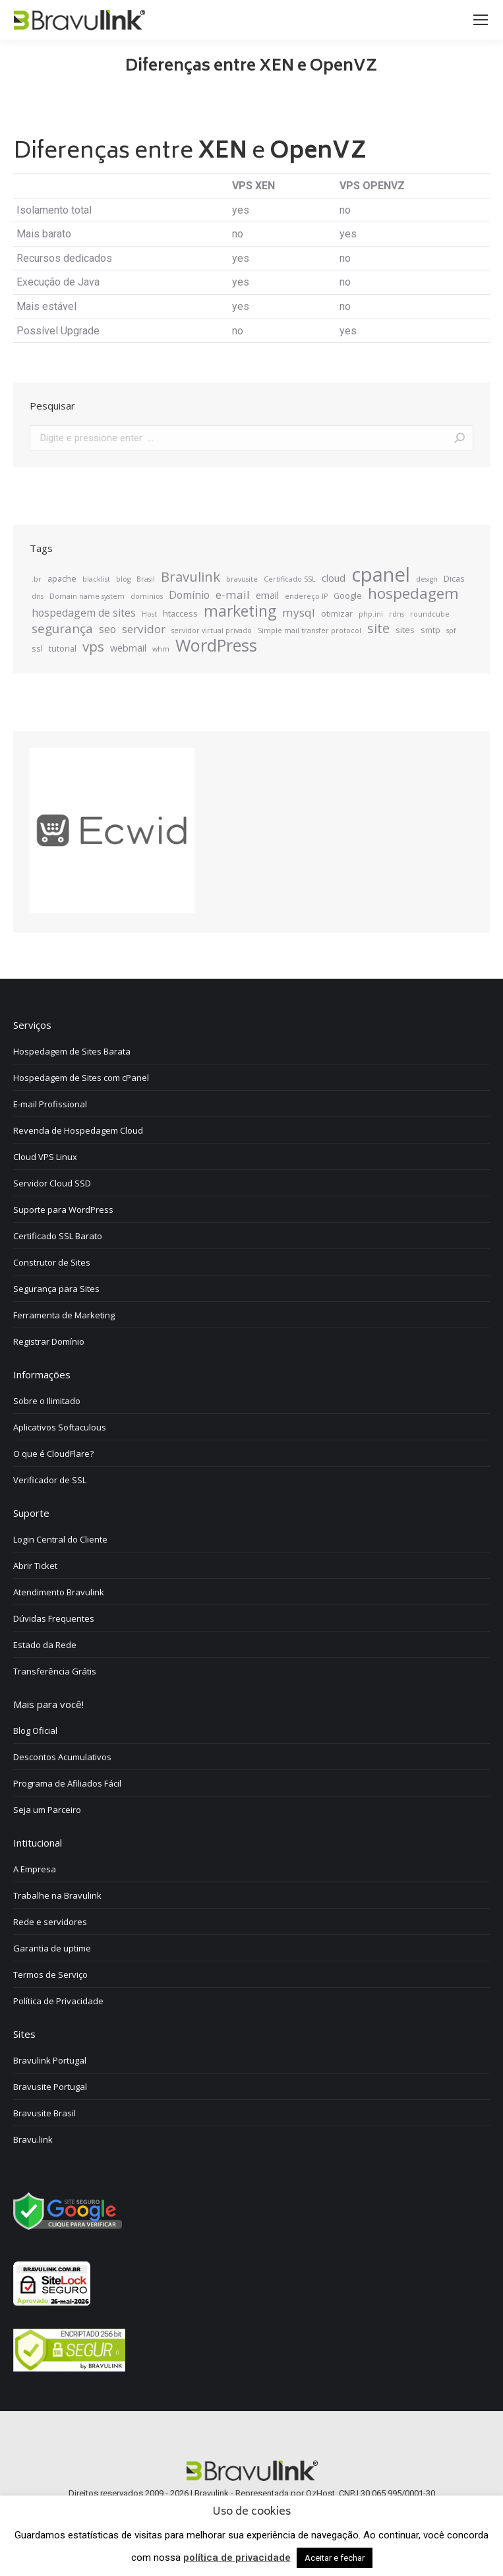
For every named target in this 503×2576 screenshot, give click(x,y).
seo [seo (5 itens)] (107, 629)
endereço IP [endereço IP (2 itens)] (306, 596)
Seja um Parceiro (47, 1810)
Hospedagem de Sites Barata (72, 1051)
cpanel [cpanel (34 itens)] (380, 574)
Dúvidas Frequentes (53, 1618)
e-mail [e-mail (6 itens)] (233, 594)
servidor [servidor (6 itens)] (143, 629)
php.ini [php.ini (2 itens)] (371, 614)
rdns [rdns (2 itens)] (396, 614)
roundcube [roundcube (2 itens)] (430, 614)
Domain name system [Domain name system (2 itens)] (87, 596)
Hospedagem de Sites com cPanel (81, 1078)
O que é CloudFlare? (53, 1453)
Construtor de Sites (51, 1262)
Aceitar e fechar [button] (335, 2558)
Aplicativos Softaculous (59, 1427)
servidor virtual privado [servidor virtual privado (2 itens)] (211, 630)
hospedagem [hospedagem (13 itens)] (413, 593)
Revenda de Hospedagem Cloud (78, 1130)
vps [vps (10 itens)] (93, 646)
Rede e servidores (50, 1922)
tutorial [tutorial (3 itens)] (62, 648)
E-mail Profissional (50, 1104)
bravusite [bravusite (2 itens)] (242, 579)
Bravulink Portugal (49, 2060)
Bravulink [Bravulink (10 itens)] (190, 576)
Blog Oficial (35, 1730)
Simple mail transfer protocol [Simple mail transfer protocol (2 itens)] (309, 630)
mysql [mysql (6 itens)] (298, 612)
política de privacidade (237, 2557)
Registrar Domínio (48, 1341)
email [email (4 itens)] (267, 594)
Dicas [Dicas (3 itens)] (454, 578)
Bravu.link (33, 2139)
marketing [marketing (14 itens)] (240, 610)
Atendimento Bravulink (58, 1592)
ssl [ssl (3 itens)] (37, 648)
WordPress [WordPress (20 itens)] (216, 645)
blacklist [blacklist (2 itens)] (96, 579)
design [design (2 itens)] (427, 579)
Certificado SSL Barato (57, 1236)
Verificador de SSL (49, 1480)
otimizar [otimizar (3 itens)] (337, 613)
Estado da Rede (44, 1645)
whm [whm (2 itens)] (160, 649)
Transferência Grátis (54, 1671)
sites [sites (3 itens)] (405, 630)
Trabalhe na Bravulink (57, 1895)
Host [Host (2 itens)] (149, 614)
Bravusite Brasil (44, 2113)
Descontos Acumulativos (62, 1757)
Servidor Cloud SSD (52, 1183)
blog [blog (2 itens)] (123, 579)
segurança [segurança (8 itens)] (62, 628)
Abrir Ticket (35, 1566)
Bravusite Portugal (50, 2087)
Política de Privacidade (58, 2001)
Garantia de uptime (52, 1948)
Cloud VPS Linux (45, 1157)
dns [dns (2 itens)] (38, 596)
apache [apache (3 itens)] (61, 578)
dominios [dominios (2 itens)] (147, 596)
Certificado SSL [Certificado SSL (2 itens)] (290, 579)
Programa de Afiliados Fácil (67, 1783)
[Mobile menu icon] (480, 20)
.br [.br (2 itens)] (37, 579)
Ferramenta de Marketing (64, 1315)
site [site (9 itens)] (378, 628)
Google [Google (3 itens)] (348, 595)
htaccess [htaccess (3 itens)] (180, 613)
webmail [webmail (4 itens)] (128, 647)
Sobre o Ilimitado (46, 1401)
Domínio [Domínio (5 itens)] (189, 594)
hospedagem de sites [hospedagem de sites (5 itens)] (84, 612)
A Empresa (34, 1869)
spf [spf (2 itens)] (451, 630)
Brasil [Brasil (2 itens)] (145, 579)
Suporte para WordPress (63, 1209)
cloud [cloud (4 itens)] (333, 577)
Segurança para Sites (56, 1289)
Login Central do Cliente (60, 1539)
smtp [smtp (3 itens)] (430, 630)
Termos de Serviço (50, 1974)
